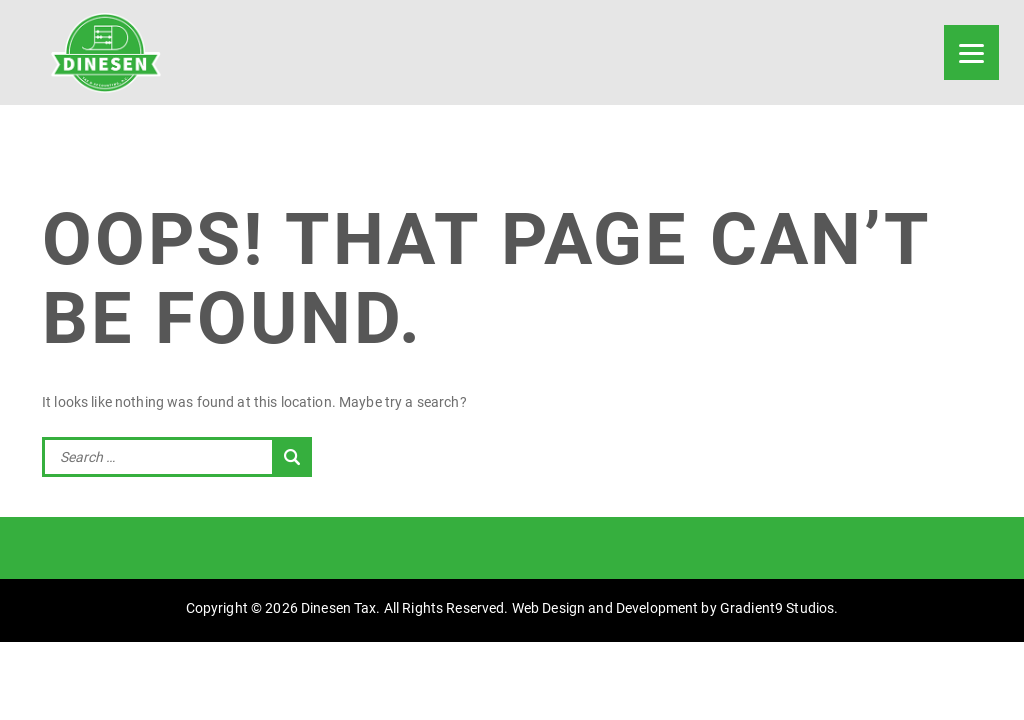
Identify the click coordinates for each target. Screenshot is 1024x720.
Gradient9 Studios (777, 608)
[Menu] (971, 52)
